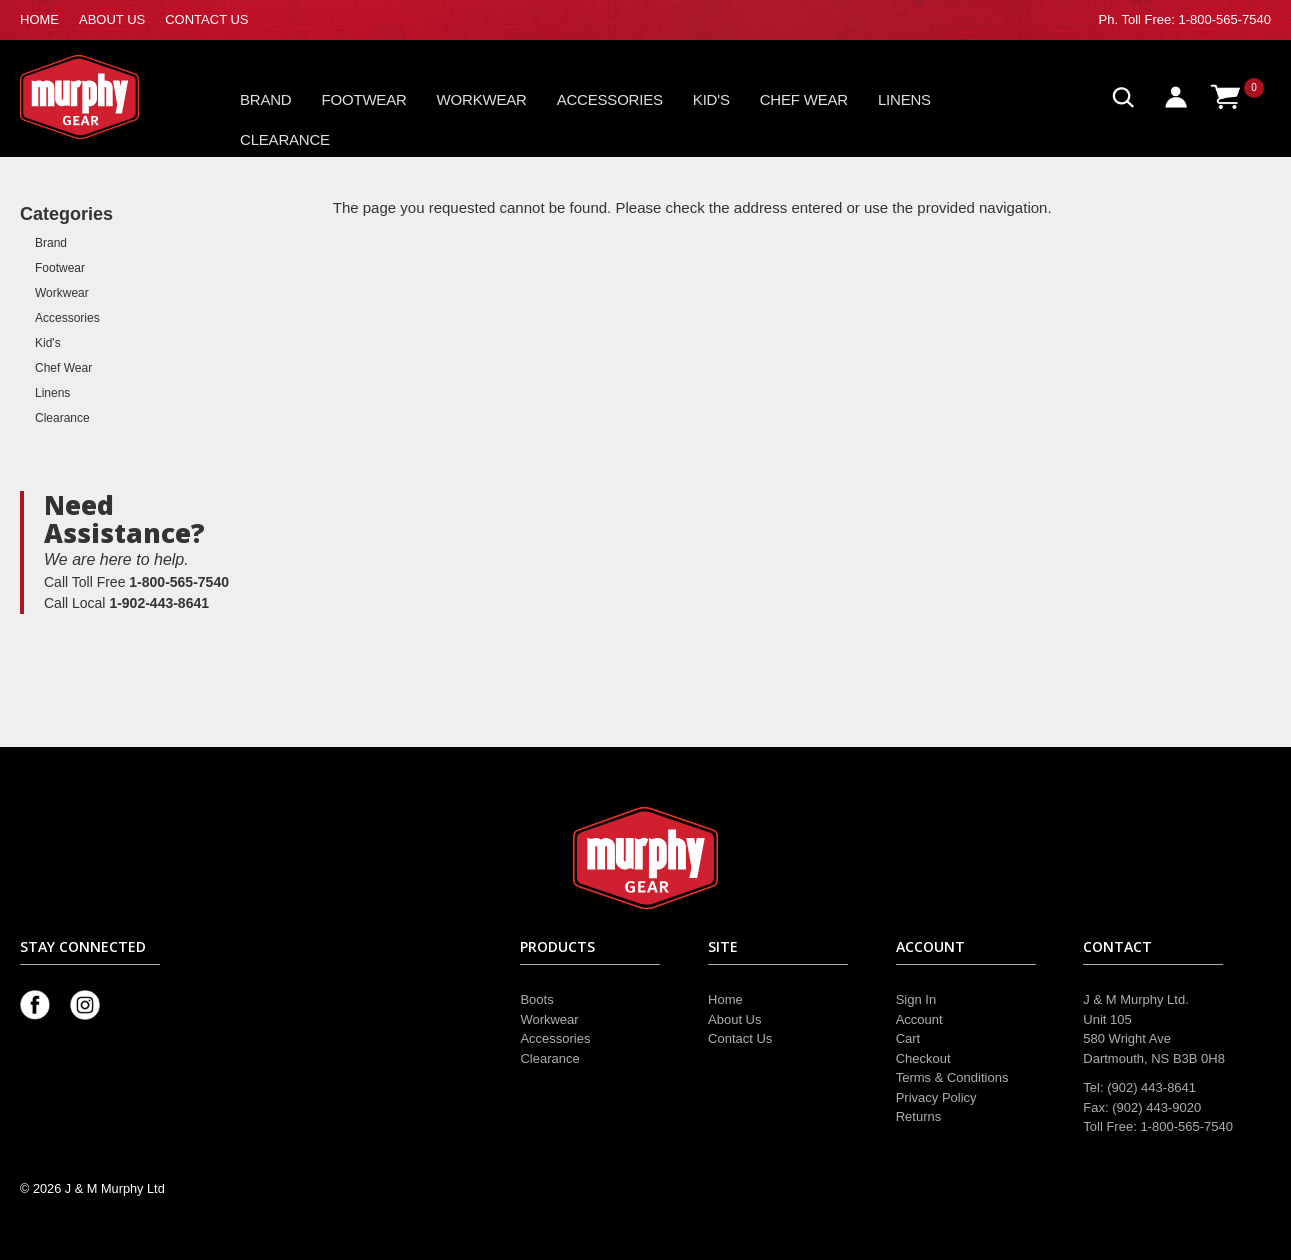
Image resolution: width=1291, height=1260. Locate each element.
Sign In (916, 999)
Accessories (610, 99)
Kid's (711, 99)
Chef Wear (804, 99)
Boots (536, 999)
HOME (39, 19)
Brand (266, 99)
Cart (908, 1038)
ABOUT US (112, 19)
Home (725, 999)
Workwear (482, 99)
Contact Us (740, 1038)
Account (919, 1019)
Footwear (364, 99)
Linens (904, 99)
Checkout (923, 1058)
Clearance (285, 139)
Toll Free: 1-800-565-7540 (1196, 19)
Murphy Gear (105, 97)
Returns (919, 1116)
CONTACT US (206, 19)
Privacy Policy (936, 1097)
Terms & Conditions (952, 1077)
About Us (734, 1019)
